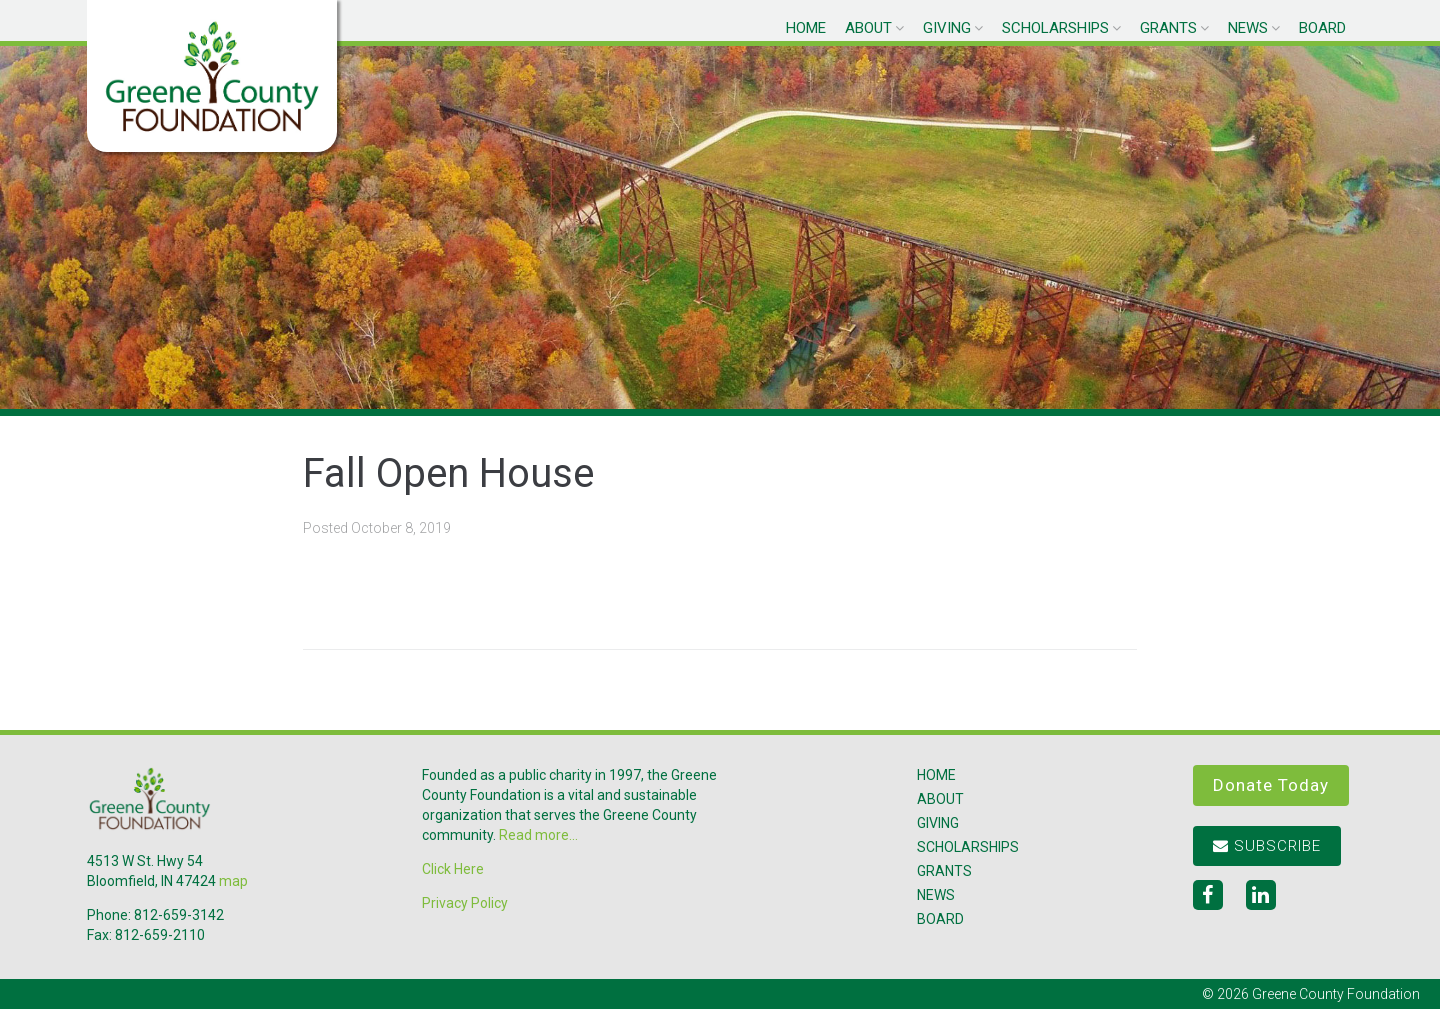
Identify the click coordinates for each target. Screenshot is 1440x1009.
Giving (947, 28)
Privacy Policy (465, 903)
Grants (1168, 28)
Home (806, 28)
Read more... (538, 835)
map (233, 881)
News (1248, 28)
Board (1322, 28)
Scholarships (1055, 28)
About (868, 28)
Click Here (453, 869)
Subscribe (1267, 846)
